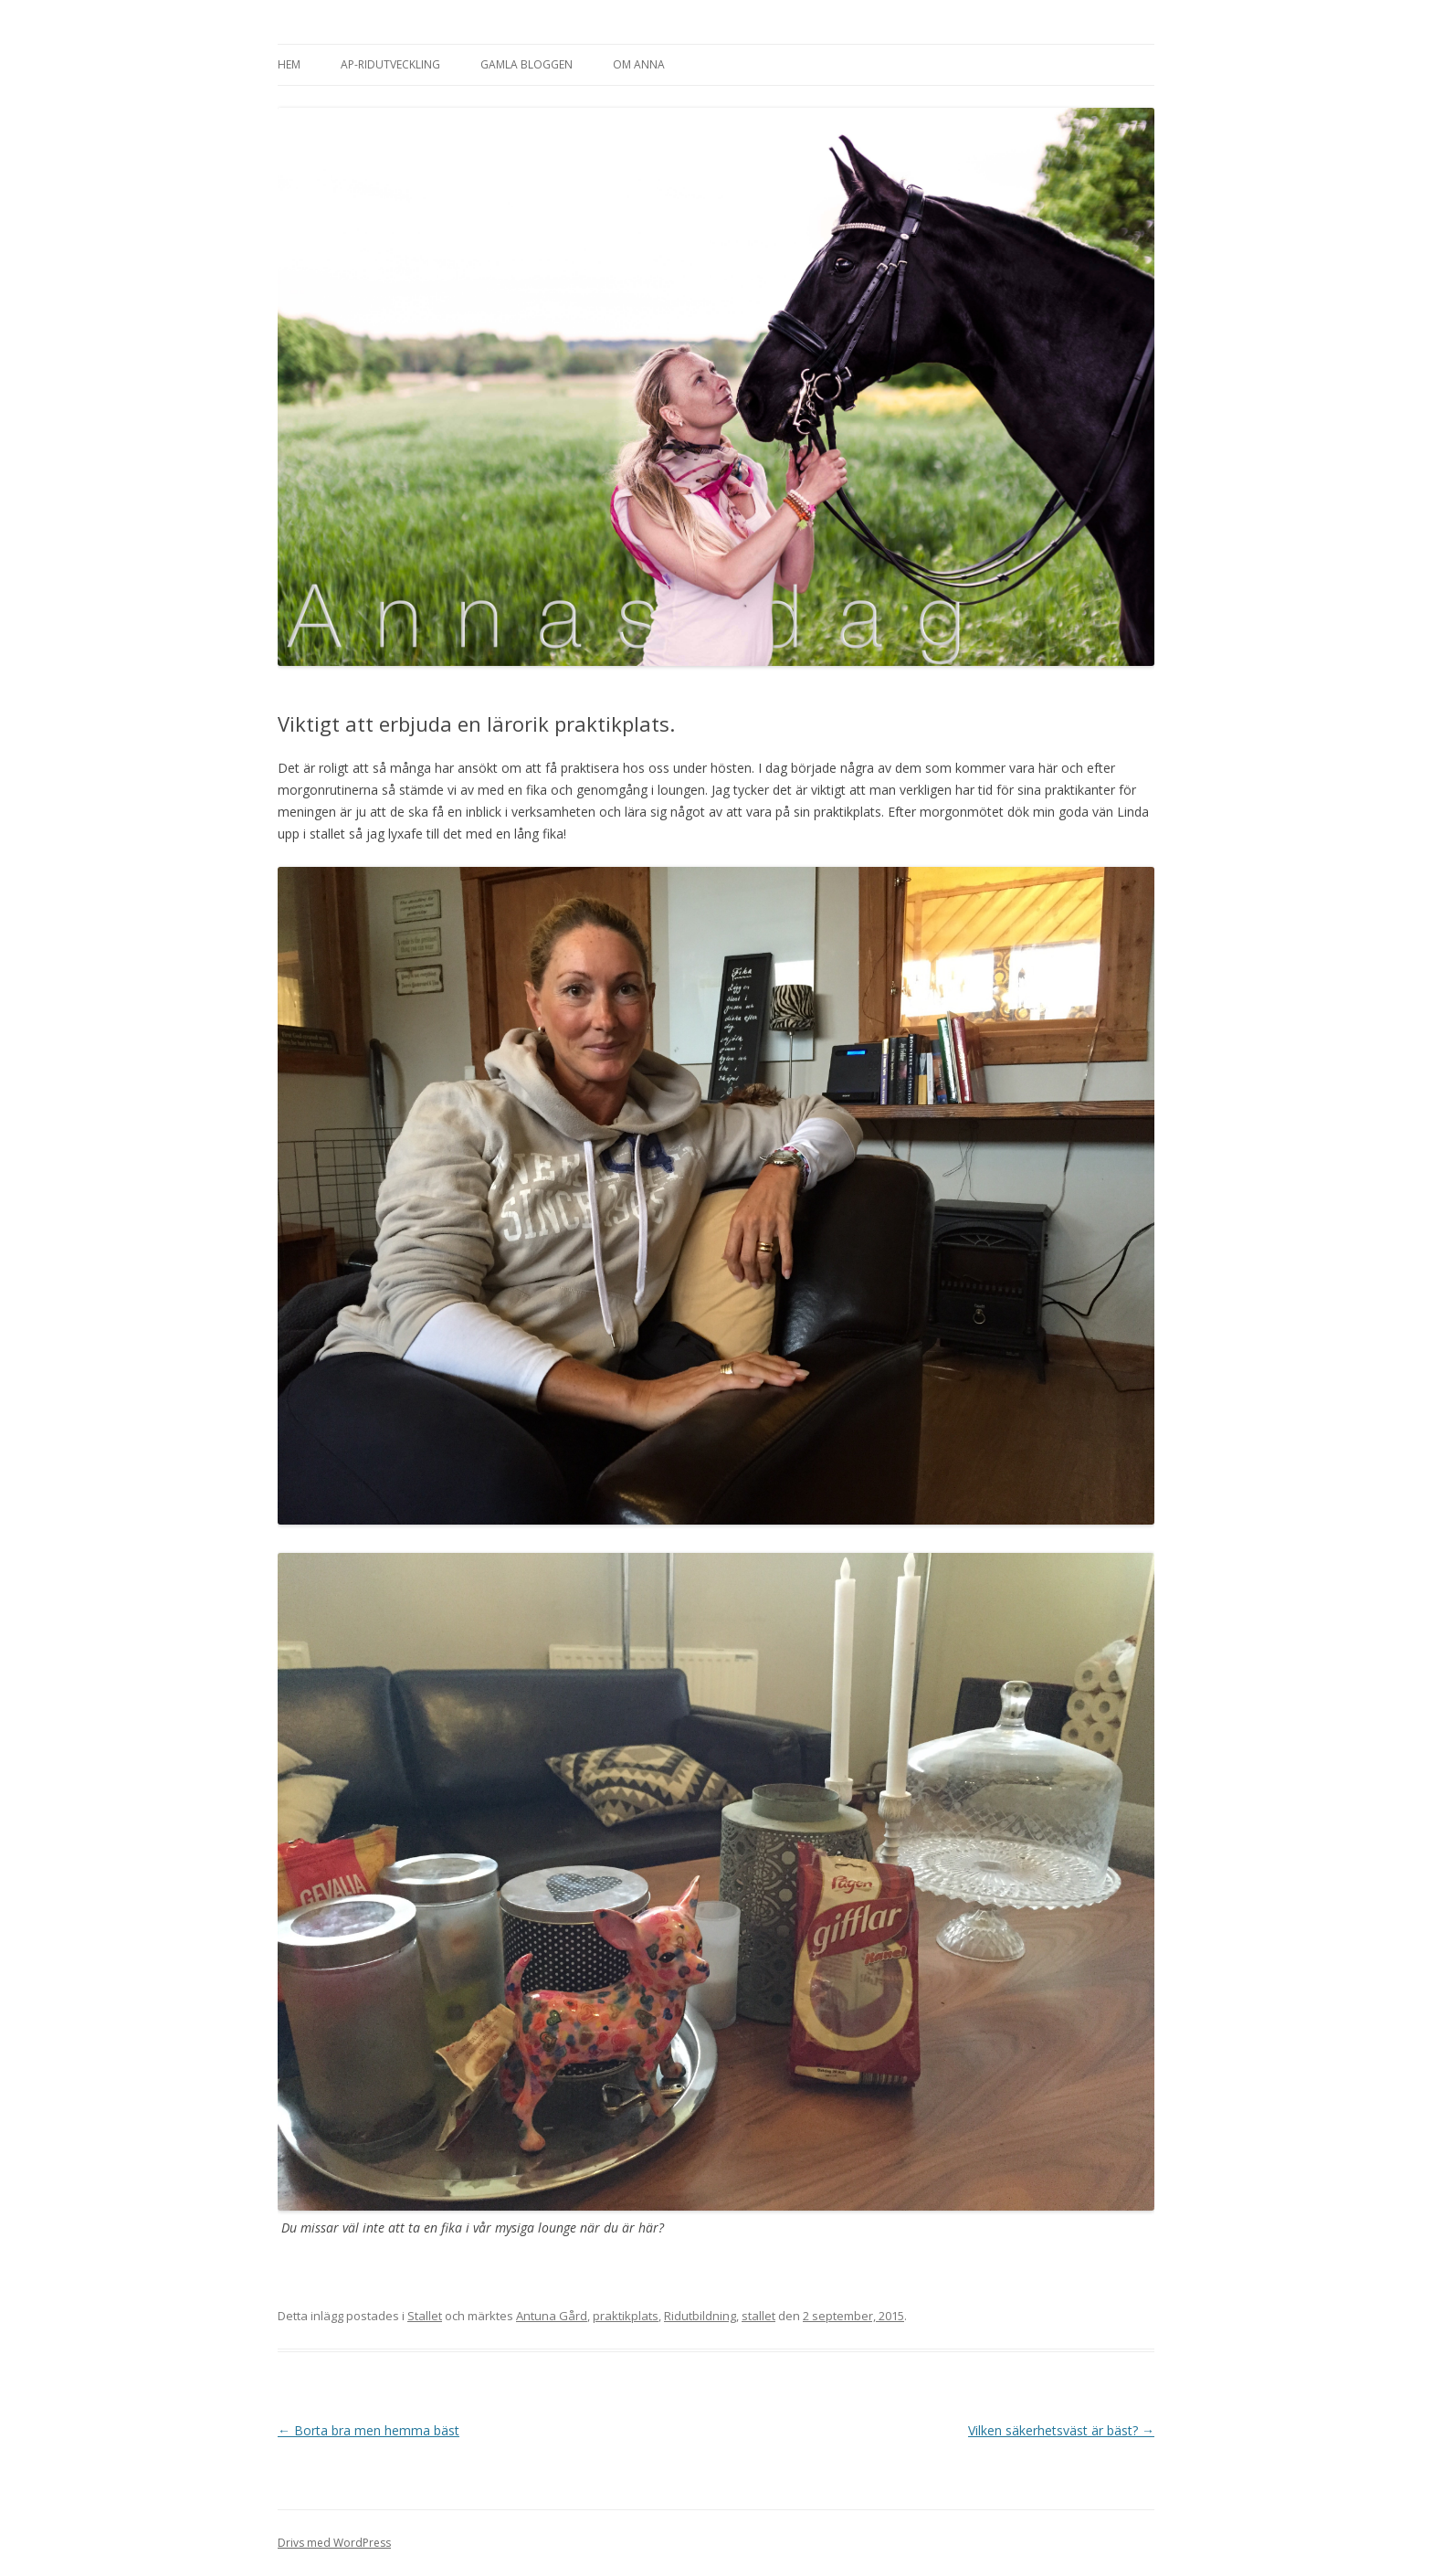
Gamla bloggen (526, 64)
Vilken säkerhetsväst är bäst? (1061, 2430)
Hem (289, 64)
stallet (758, 2315)
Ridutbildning (700, 2315)
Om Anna (639, 64)
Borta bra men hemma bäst (368, 2430)
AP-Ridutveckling (390, 64)
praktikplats (625, 2315)
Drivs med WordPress (334, 2542)
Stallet (424, 2315)
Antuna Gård (551, 2315)
